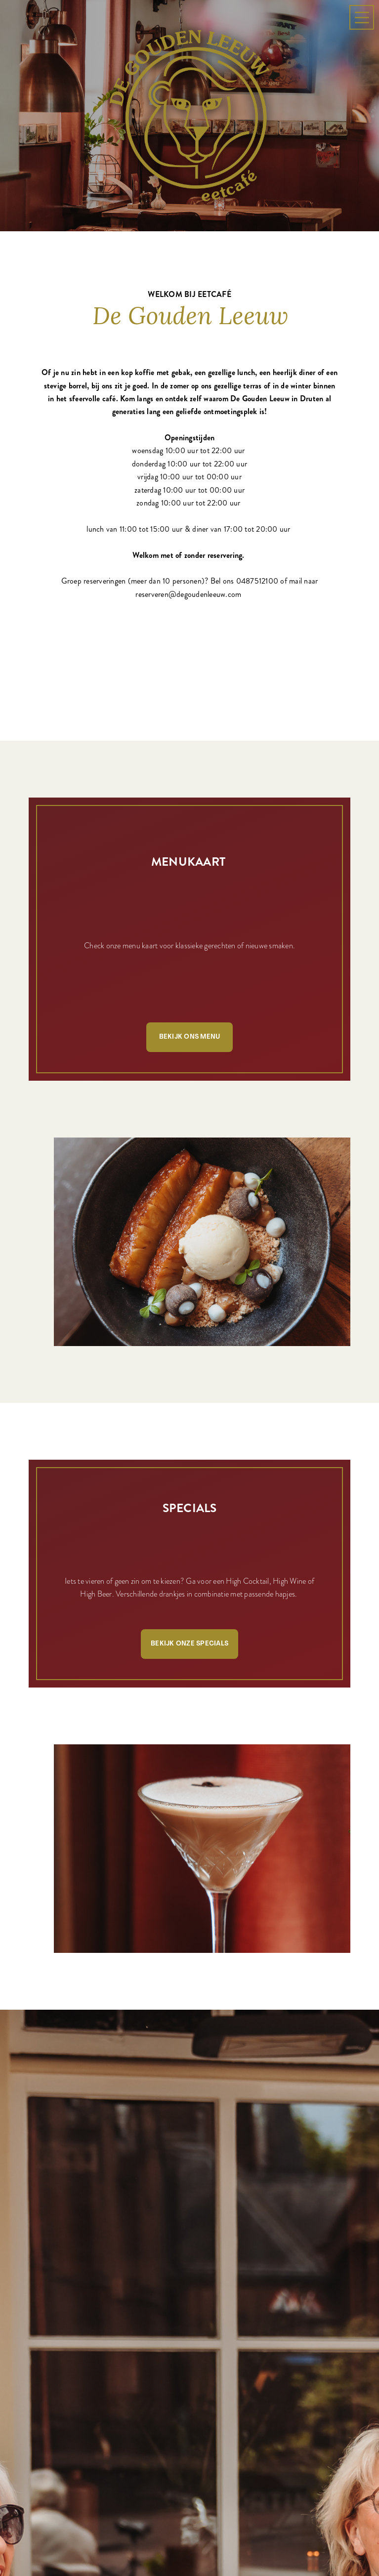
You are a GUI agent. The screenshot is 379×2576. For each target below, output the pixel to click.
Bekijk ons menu (189, 1037)
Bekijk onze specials (189, 1644)
